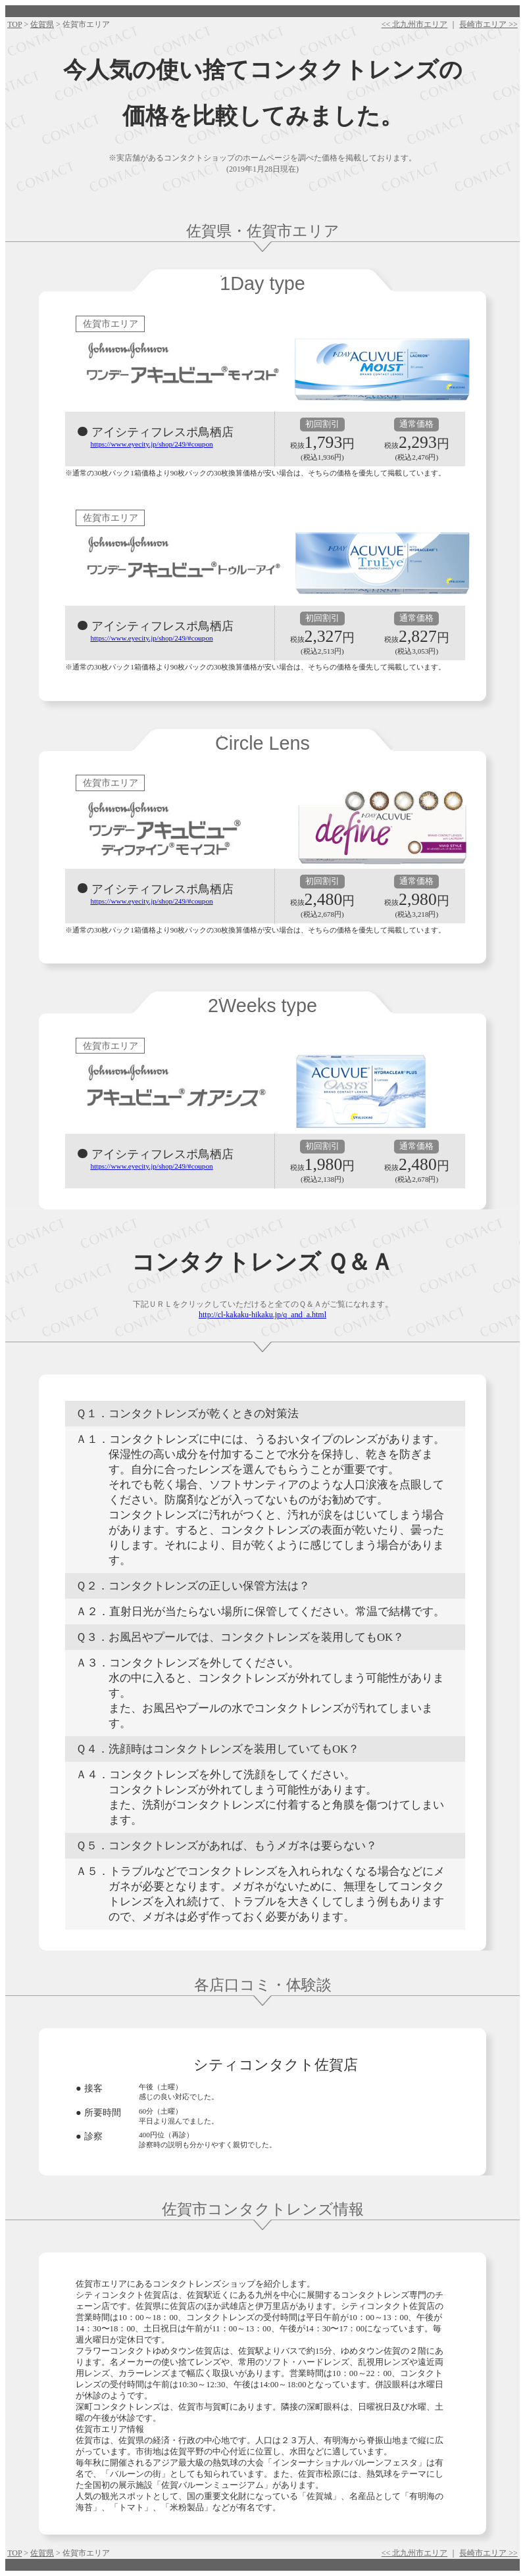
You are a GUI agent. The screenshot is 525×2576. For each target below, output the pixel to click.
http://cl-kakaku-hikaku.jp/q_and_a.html (262, 1314)
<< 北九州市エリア (415, 24)
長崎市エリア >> (488, 24)
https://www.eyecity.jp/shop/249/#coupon (151, 444)
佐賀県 (42, 24)
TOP (14, 24)
